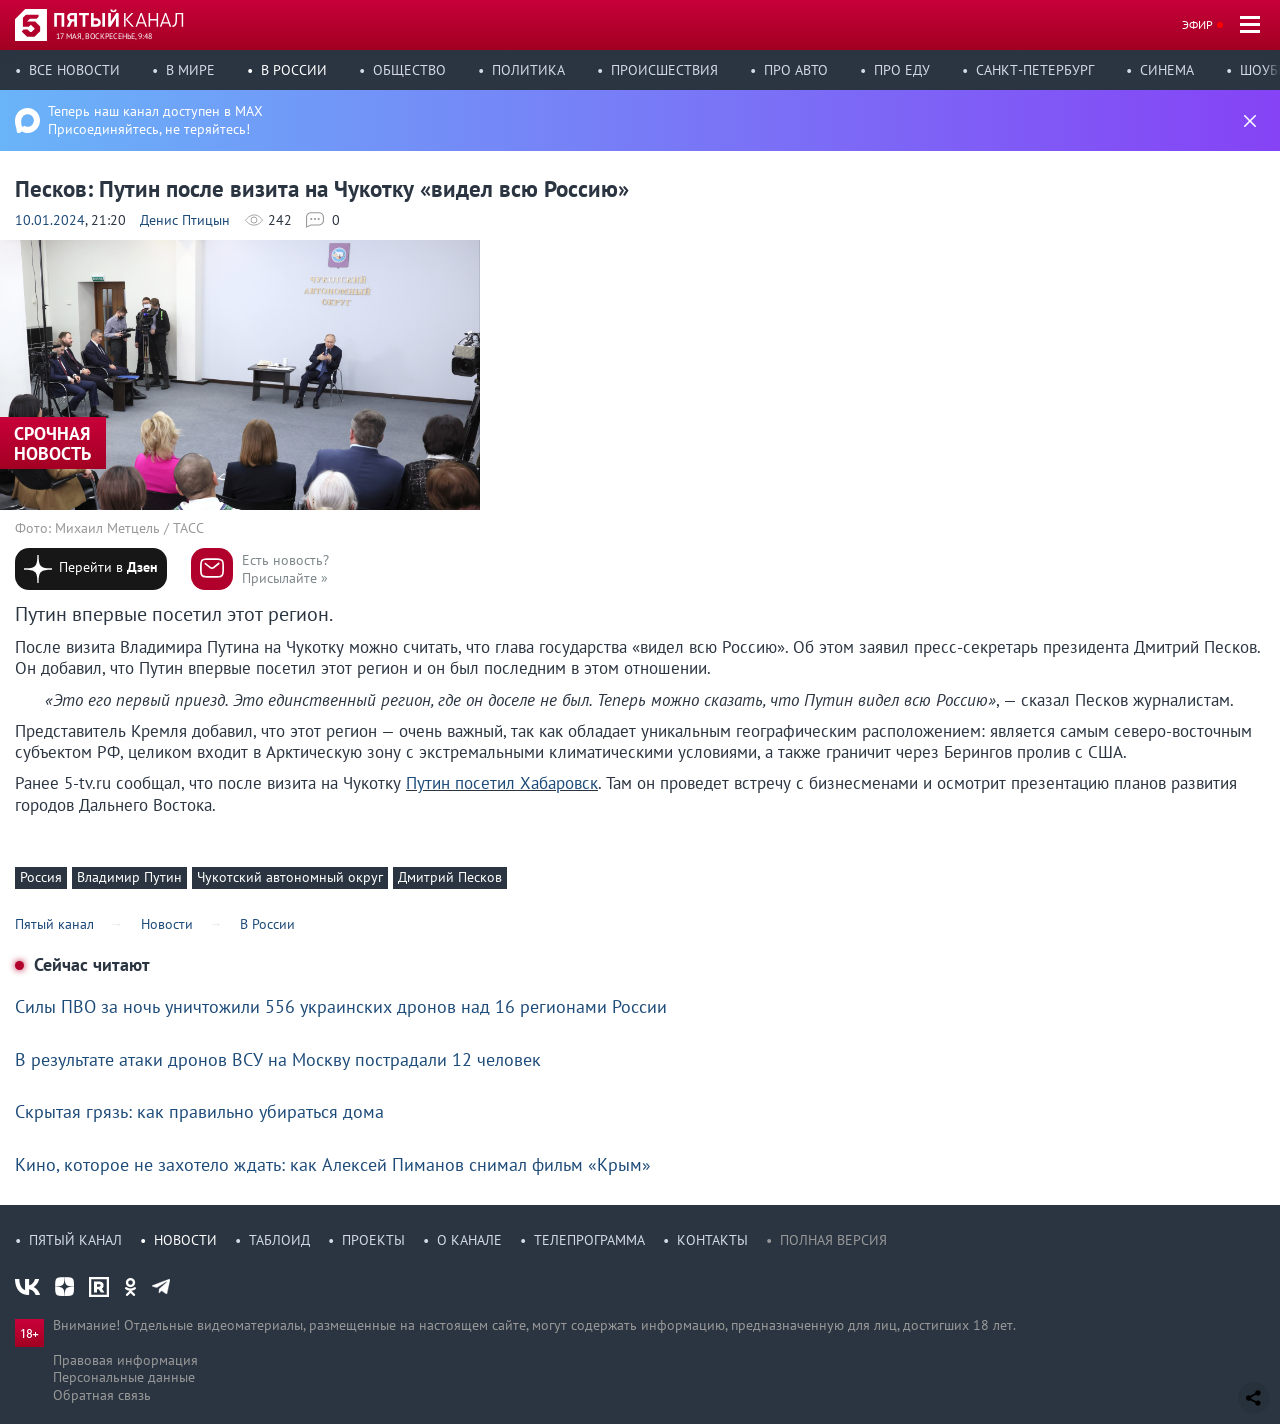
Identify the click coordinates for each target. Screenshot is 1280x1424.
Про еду (902, 70)
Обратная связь (102, 1395)
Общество (409, 70)
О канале (469, 1240)
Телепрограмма (589, 1240)
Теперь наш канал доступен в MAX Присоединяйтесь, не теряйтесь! (155, 120)
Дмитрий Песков (450, 877)
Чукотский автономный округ (290, 877)
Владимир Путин (129, 877)
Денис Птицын (185, 220)
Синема (1167, 70)
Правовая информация (125, 1360)
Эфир (1197, 24)
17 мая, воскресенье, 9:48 (104, 36)
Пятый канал (75, 1240)
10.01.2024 (50, 220)
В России (294, 70)
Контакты (712, 1240)
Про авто (796, 70)
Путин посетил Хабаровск (502, 783)
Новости (185, 1240)
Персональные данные (124, 1377)
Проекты (373, 1240)
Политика (528, 70)
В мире (190, 70)
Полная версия (833, 1240)
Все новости (74, 70)
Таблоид (279, 1240)
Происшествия (664, 70)
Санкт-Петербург (1035, 70)
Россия (41, 877)
